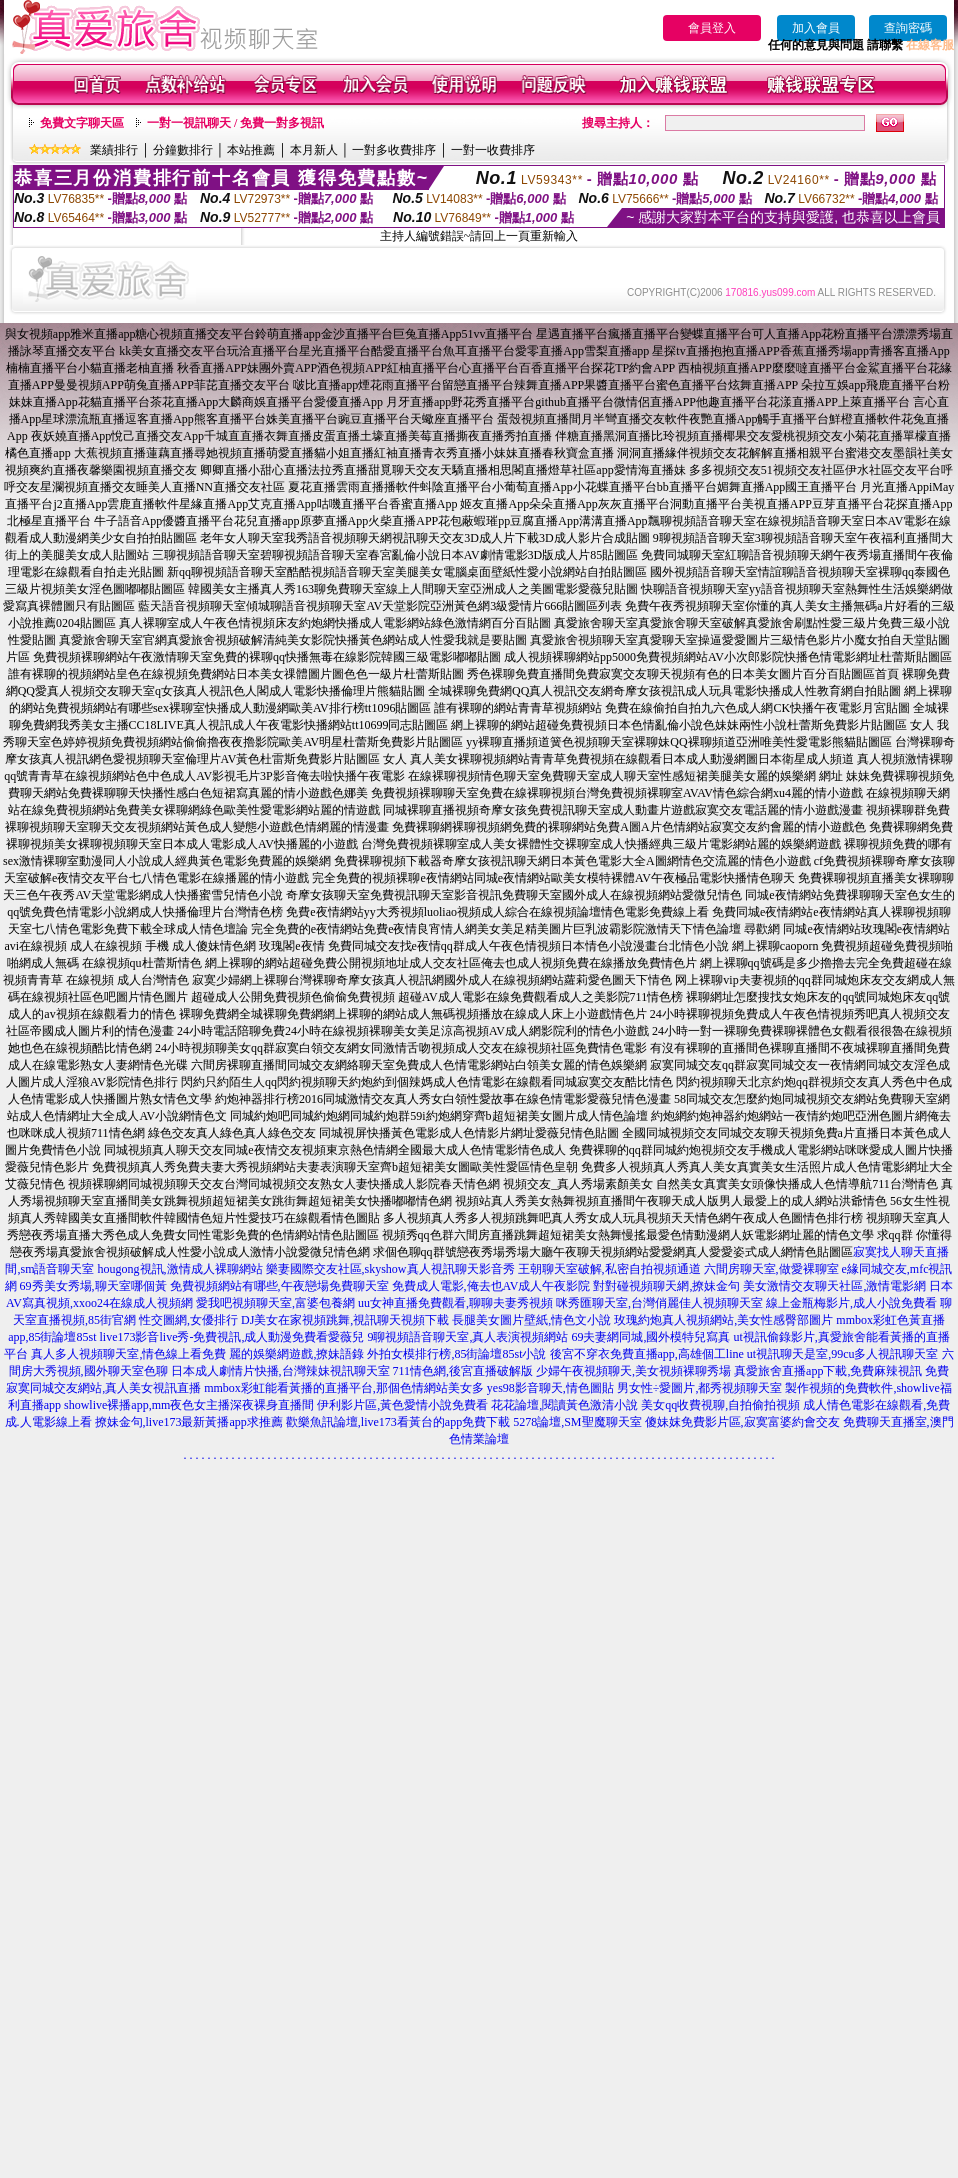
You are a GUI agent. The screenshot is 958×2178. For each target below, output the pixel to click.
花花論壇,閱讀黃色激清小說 (564, 1405)
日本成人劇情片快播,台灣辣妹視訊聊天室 (280, 1371)
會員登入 (712, 28)
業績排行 (114, 150)
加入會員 (816, 28)
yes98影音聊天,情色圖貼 (550, 1388)
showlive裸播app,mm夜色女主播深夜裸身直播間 (189, 1405)
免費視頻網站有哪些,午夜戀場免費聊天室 (279, 1286)
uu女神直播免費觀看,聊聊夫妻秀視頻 (455, 1303)
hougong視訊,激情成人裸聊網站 (180, 1269)
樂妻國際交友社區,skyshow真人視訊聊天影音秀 (390, 1269)
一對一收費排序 (493, 150)
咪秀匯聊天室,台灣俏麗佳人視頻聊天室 (659, 1303)
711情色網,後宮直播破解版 (463, 1371)
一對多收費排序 (394, 150)
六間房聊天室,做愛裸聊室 (771, 1269)
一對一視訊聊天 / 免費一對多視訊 (235, 123)
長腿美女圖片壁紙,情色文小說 (531, 1320)
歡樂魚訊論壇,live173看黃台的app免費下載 (398, 1422)
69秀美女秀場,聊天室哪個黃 (93, 1286)
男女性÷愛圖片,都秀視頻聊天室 (700, 1388)
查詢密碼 (908, 28)
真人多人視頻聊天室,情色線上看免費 (128, 1354)
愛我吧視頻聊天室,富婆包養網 (275, 1303)
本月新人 (314, 150)
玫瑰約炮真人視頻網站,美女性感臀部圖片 (723, 1320)
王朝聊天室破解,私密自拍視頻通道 (609, 1269)
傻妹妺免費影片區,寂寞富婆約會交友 (742, 1422)
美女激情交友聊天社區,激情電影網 (834, 1286)
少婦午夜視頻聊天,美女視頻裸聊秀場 (633, 1371)
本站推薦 (251, 150)
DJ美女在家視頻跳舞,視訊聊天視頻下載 (345, 1320)
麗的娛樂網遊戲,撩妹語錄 (296, 1354)
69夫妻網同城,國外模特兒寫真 (650, 1337)
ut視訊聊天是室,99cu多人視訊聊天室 (843, 1354)
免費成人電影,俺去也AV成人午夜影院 (491, 1286)
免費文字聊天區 (82, 123)
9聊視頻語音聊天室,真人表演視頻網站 (467, 1337)
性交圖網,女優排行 (188, 1320)
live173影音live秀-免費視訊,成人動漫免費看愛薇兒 (232, 1337)
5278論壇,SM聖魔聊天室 (577, 1422)
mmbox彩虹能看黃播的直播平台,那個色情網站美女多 (344, 1388)
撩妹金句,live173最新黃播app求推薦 (189, 1422)
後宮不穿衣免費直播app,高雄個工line (647, 1354)
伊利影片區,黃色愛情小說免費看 (402, 1405)
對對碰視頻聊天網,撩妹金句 (666, 1286)
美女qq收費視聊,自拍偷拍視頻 (720, 1405)
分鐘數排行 (183, 150)
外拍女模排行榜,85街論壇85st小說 (456, 1354)
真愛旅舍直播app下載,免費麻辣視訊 (828, 1371)
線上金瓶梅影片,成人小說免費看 (851, 1303)
